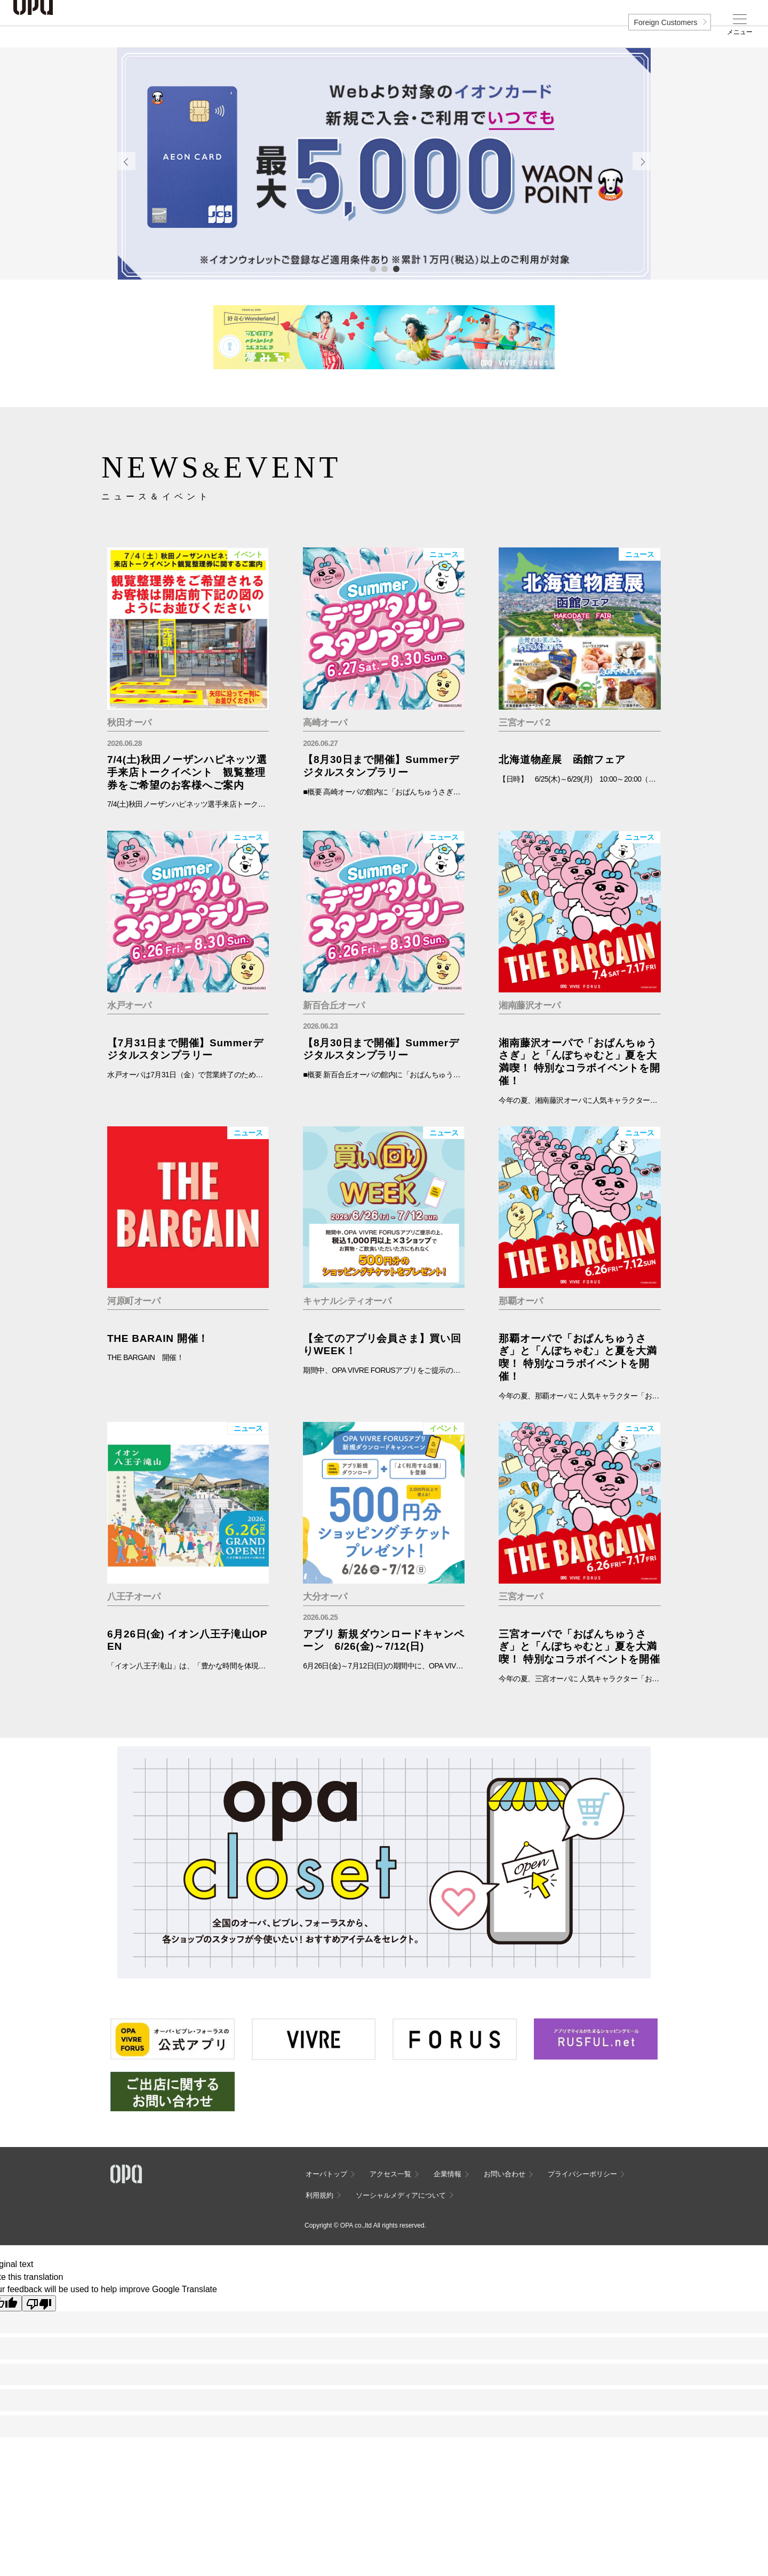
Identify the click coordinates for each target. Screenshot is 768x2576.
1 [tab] (372, 268)
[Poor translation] (39, 2303)
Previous (126, 161)
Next (642, 161)
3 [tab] (395, 268)
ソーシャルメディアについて (401, 2195)
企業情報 (447, 2174)
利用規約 (319, 2195)
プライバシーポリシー (582, 2174)
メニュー (740, 32)
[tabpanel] (384, 163)
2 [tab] (384, 268)
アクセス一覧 (390, 2174)
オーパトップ (326, 2174)
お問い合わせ (504, 2174)
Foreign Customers (665, 22)
